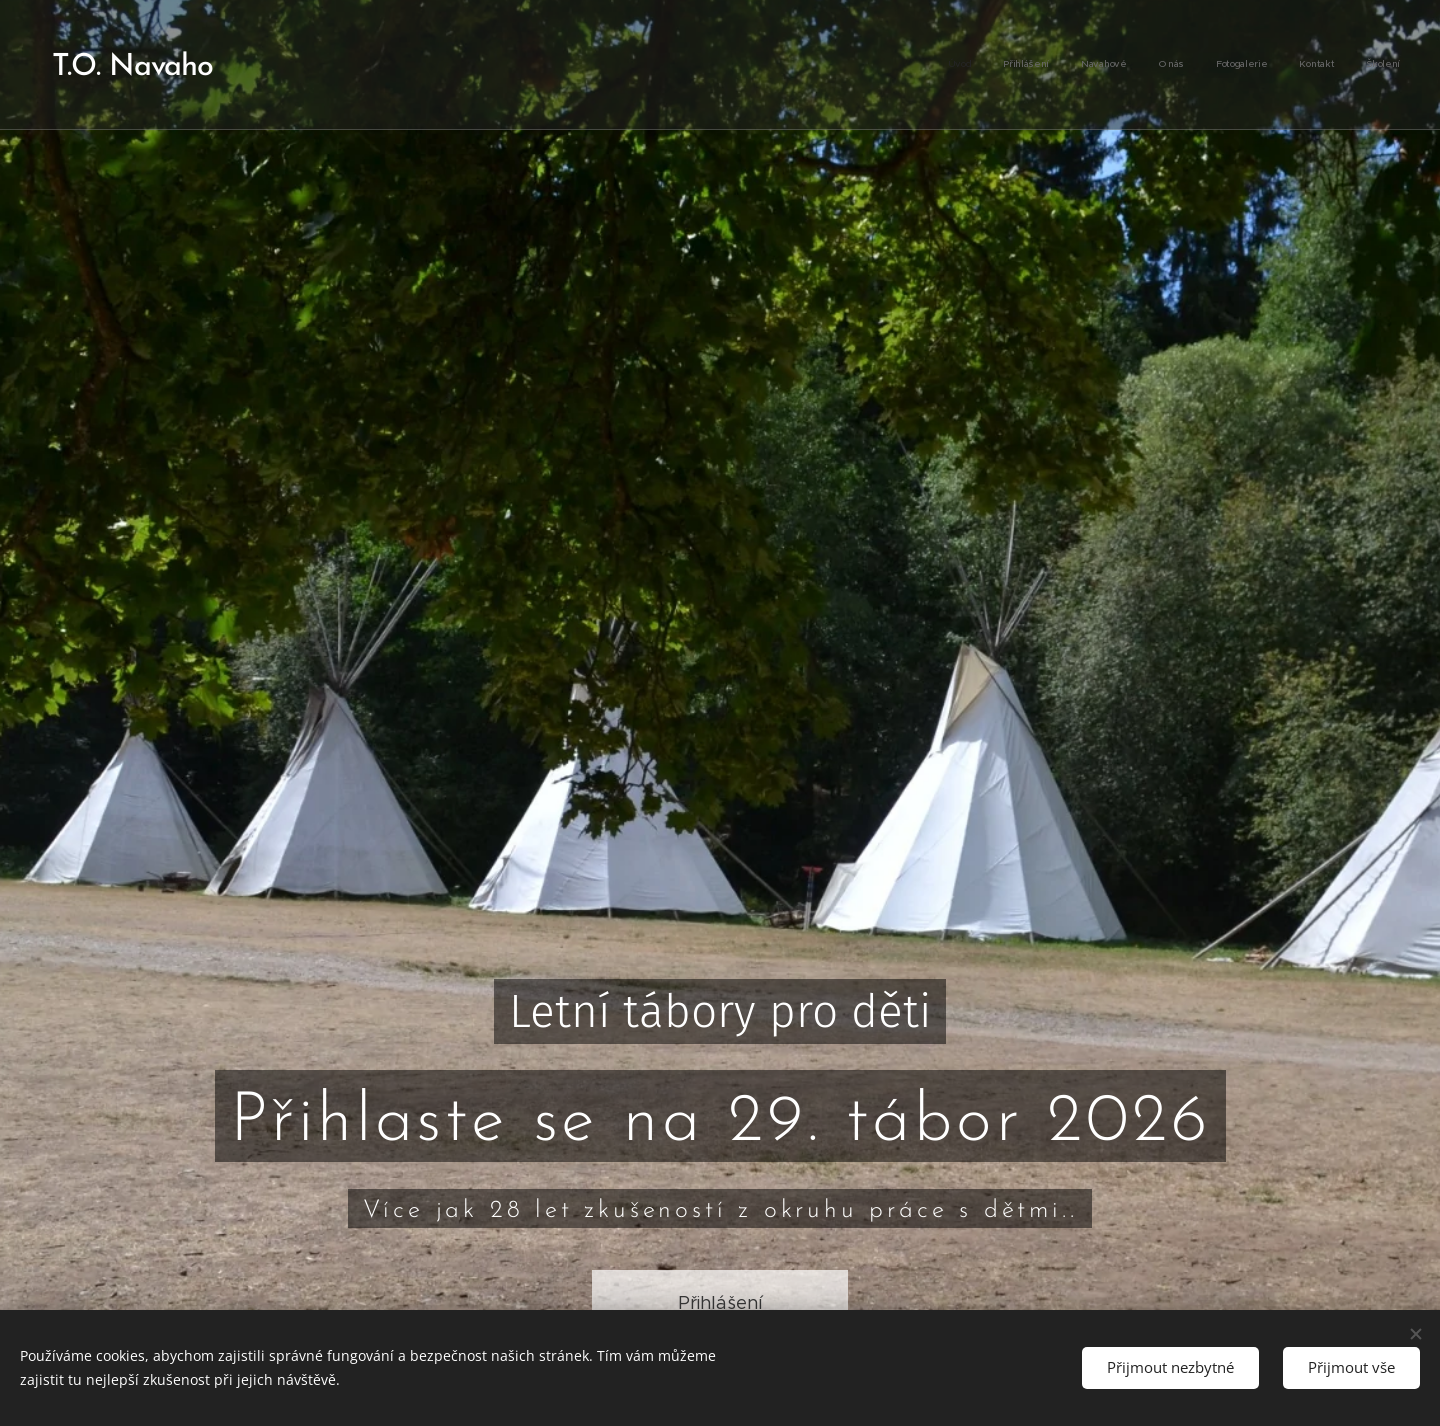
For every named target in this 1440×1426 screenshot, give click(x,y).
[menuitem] (1213, 65)
